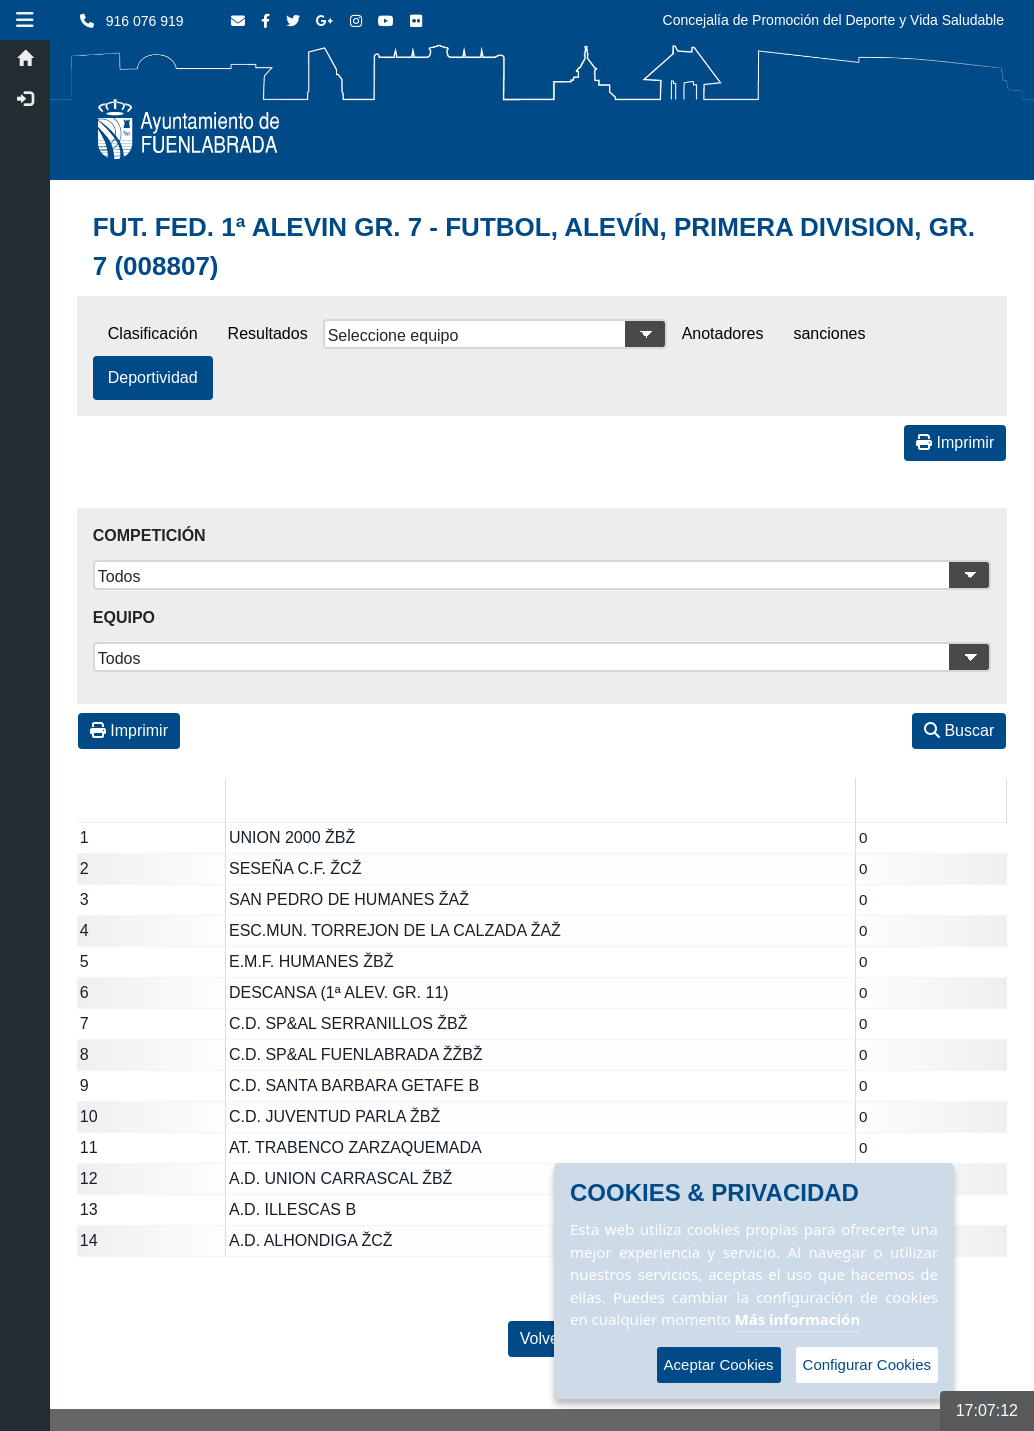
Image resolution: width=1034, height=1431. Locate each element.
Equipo (124, 617)
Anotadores (723, 333)
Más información (798, 1319)
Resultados (268, 333)
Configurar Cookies (867, 1364)
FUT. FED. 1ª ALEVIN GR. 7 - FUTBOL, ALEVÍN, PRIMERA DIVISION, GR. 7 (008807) (534, 246)
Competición (149, 535)
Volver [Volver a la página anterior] (542, 1338)
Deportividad (153, 377)
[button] (25, 20)
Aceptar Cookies (719, 1364)
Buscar (959, 730)
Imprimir (955, 442)
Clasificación (153, 333)
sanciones (829, 333)
